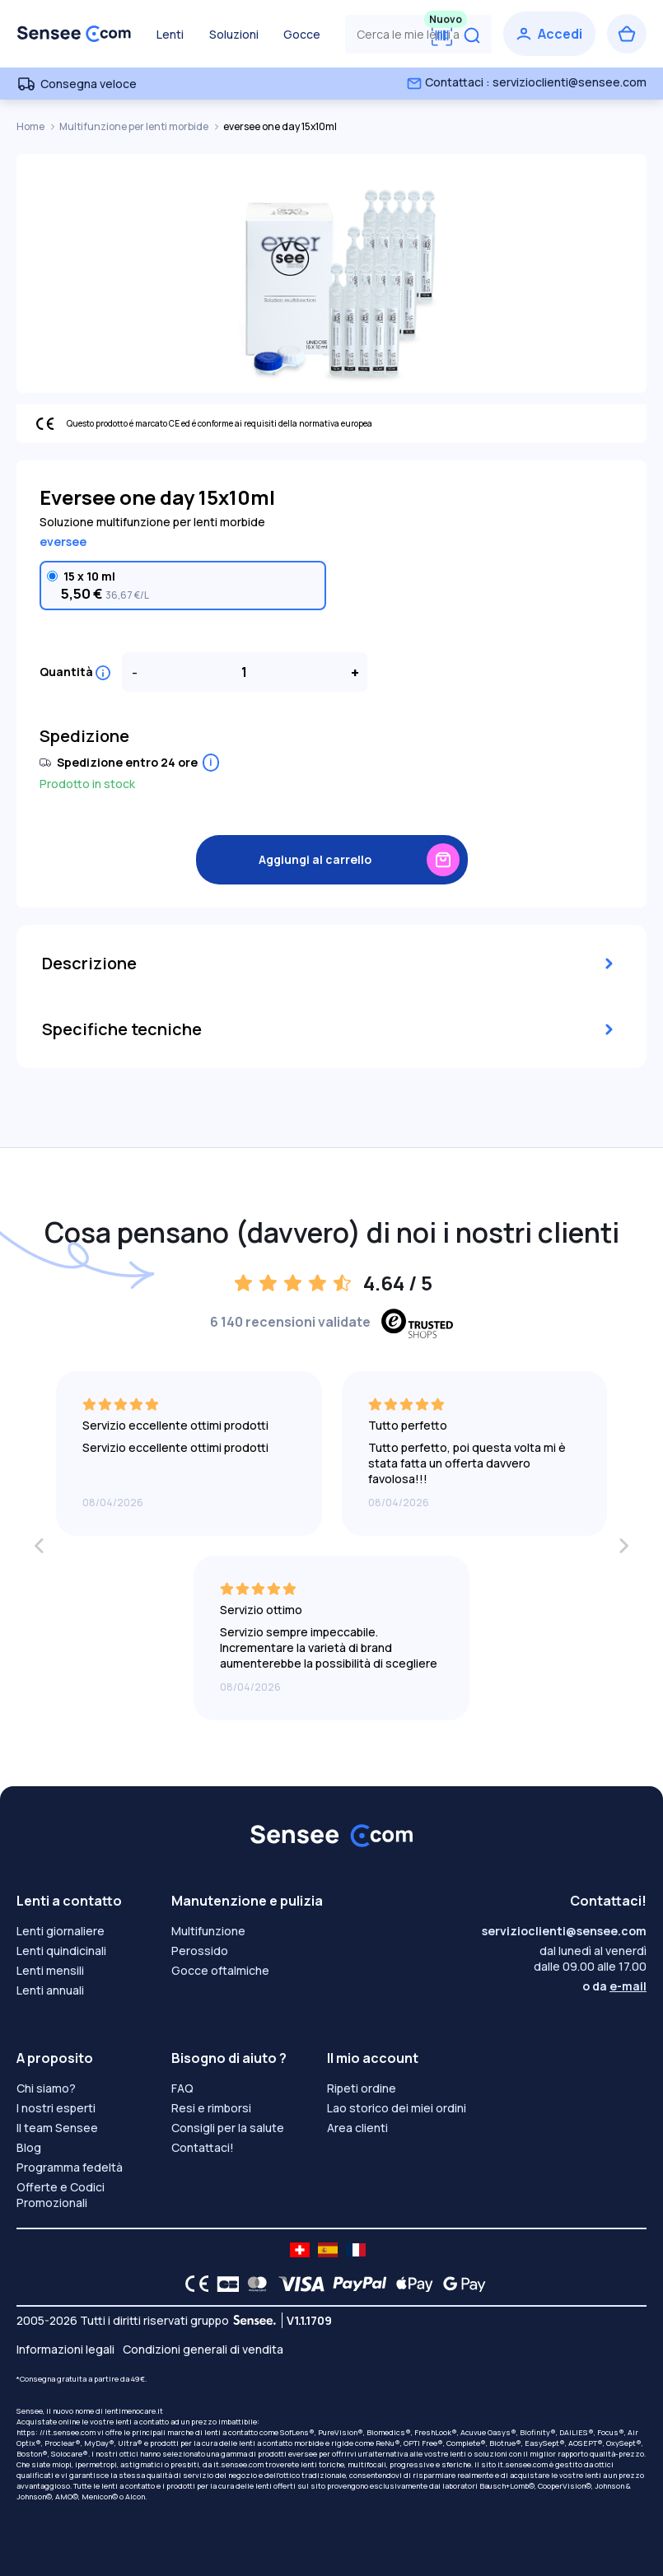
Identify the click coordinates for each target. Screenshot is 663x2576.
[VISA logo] (296, 2283)
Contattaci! (202, 2147)
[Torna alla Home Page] (74, 33)
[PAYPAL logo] (355, 2283)
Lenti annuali (50, 1990)
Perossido (199, 1950)
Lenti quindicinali (61, 1950)
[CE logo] (192, 2283)
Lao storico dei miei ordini (396, 2108)
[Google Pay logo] (459, 2283)
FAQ (182, 2088)
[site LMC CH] (300, 2249)
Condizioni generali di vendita (203, 2349)
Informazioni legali (65, 2349)
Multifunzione (208, 1931)
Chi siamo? (46, 2088)
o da (614, 1986)
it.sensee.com (238, 2464)
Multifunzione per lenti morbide (134, 126)
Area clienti (357, 2127)
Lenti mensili (50, 1970)
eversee (63, 541)
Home (31, 126)
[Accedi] (549, 34)
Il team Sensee (57, 2127)
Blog (28, 2147)
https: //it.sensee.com (56, 2432)
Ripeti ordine (361, 2088)
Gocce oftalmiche (220, 1970)
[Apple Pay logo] (410, 2283)
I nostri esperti (56, 2108)
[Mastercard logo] (254, 2283)
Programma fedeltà (69, 2167)
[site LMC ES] (328, 2249)
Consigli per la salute (227, 2127)
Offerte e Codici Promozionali (60, 2194)
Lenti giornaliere (60, 1931)
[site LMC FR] (356, 2249)
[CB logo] (223, 2283)
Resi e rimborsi (211, 2108)
